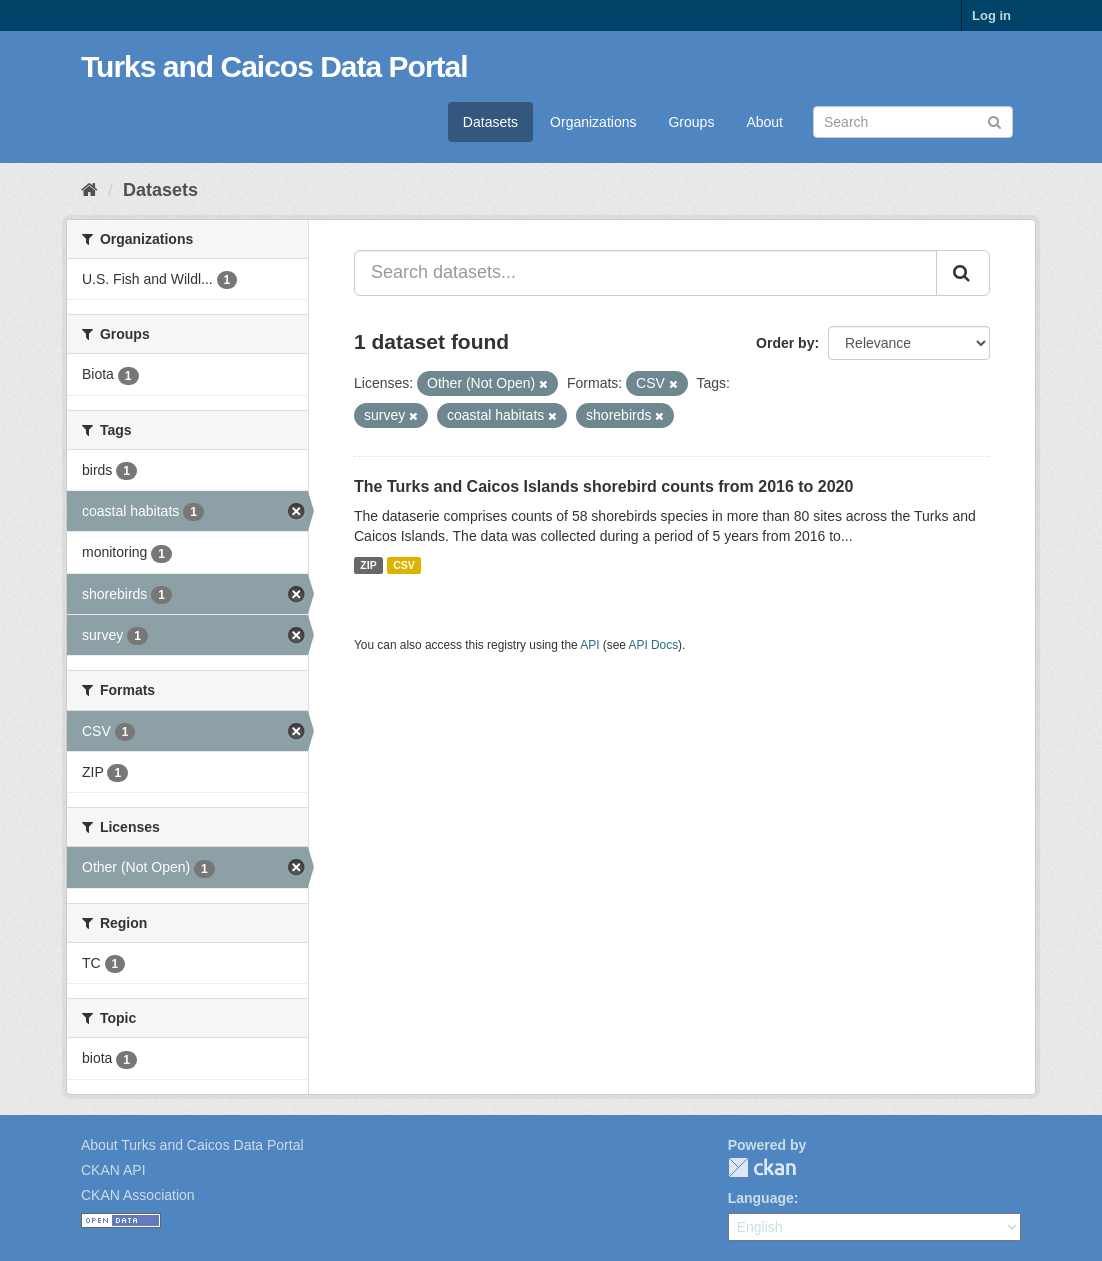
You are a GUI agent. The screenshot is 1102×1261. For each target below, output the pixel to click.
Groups (691, 122)
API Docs (654, 645)
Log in (991, 15)
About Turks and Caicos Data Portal (192, 1145)
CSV (404, 565)
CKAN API (113, 1170)
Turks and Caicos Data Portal (274, 66)
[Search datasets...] (645, 273)
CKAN (762, 1167)
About (764, 122)
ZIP (368, 565)
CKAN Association (138, 1195)
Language (761, 1198)
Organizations (593, 122)
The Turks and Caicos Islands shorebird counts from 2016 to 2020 (603, 486)
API (589, 645)
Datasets (490, 122)
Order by (785, 343)
